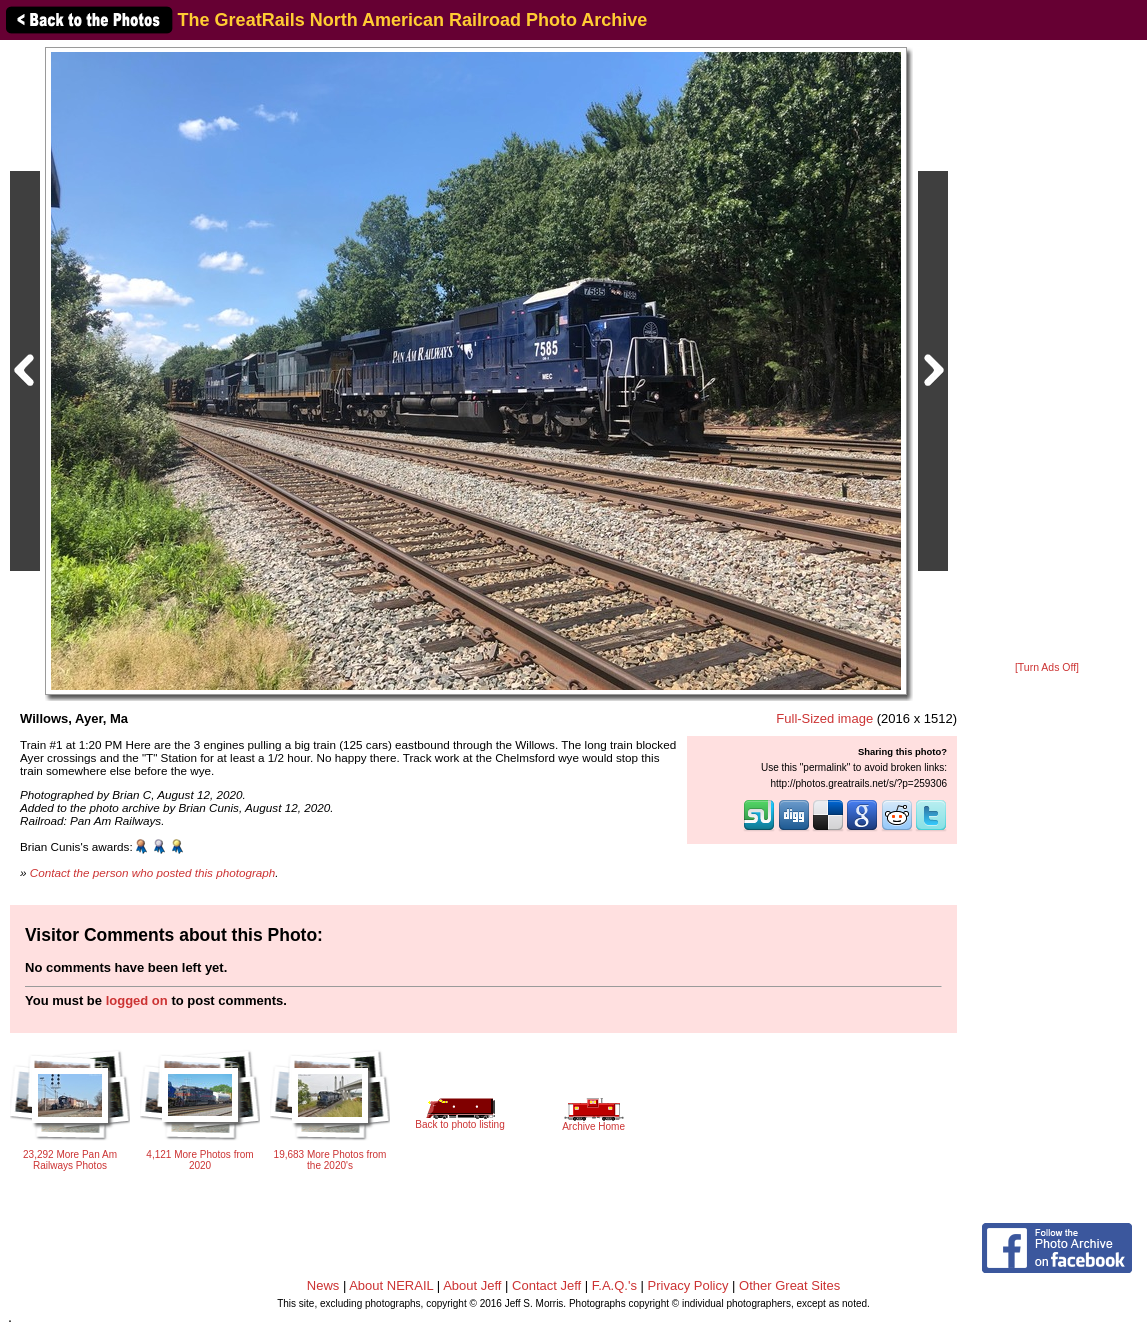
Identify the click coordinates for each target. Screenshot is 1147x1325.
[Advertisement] (1047, 352)
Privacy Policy (688, 1285)
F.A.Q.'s (614, 1285)
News (323, 1285)
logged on (137, 1000)
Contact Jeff (546, 1285)
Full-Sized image (824, 718)
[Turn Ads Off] (1047, 667)
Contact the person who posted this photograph (153, 872)
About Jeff (472, 1285)
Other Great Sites (789, 1285)
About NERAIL (391, 1285)
